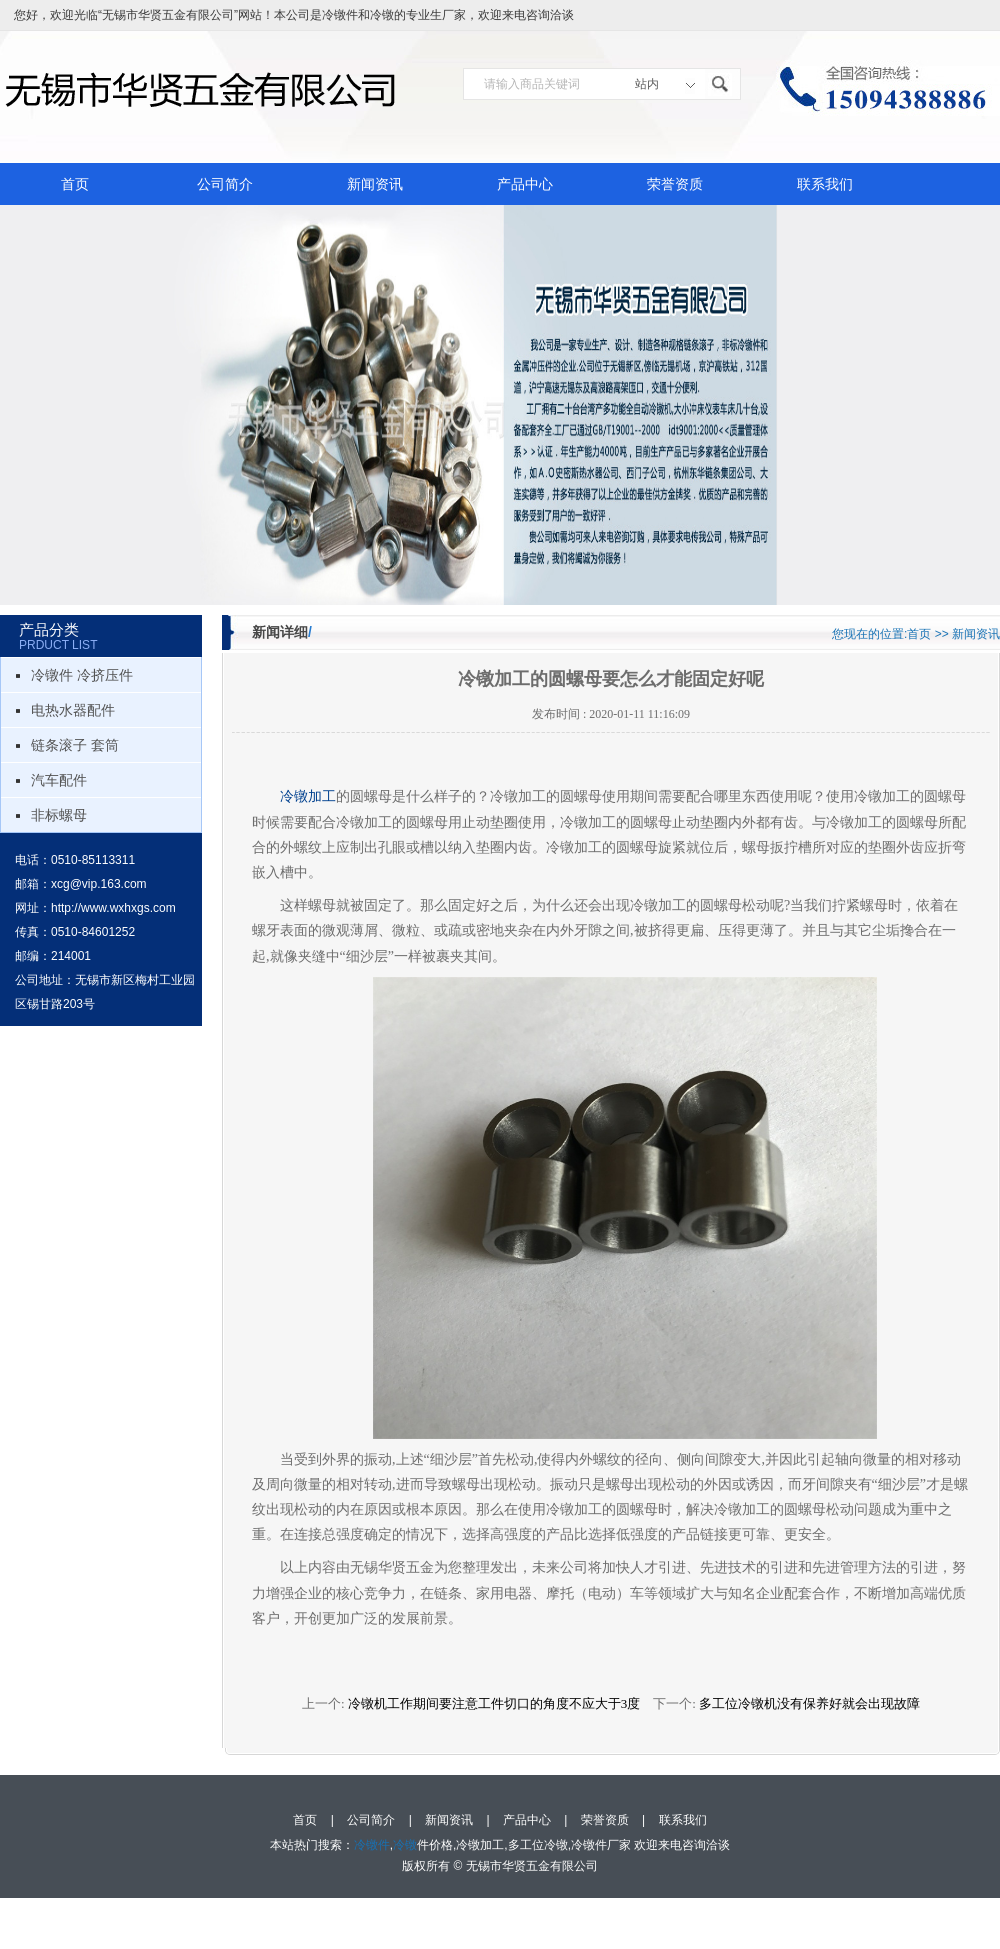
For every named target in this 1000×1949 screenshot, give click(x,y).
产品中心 (525, 184)
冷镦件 (340, 15)
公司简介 (225, 184)
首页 (75, 184)
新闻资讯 (375, 184)
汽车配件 (59, 780)
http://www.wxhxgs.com (113, 908)
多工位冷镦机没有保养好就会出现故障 (809, 1703)
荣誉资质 (675, 184)
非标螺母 (59, 815)
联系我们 (825, 184)
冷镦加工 (308, 796)
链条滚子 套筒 (75, 745)
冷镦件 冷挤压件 (82, 675)
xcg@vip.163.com (99, 884)
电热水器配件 (73, 710)
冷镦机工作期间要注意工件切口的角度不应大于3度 (494, 1703)
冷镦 (382, 15)
